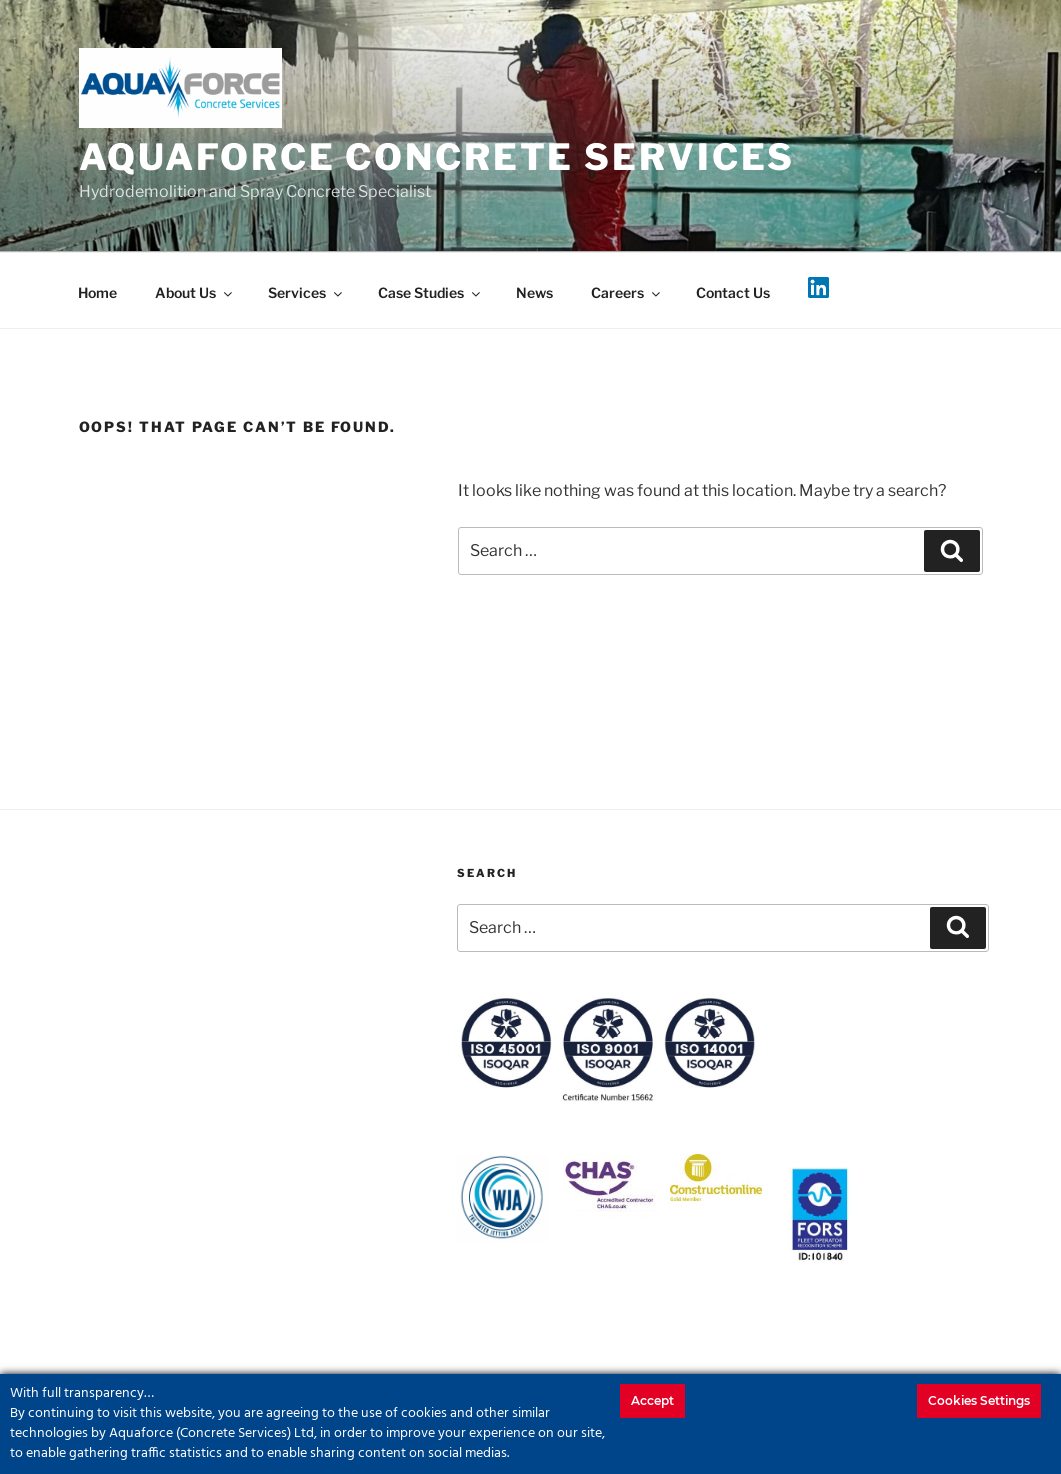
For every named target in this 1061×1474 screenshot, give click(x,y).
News (534, 292)
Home (97, 292)
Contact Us (733, 292)
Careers (627, 292)
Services (306, 292)
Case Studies (430, 292)
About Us (195, 292)
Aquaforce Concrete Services (437, 157)
